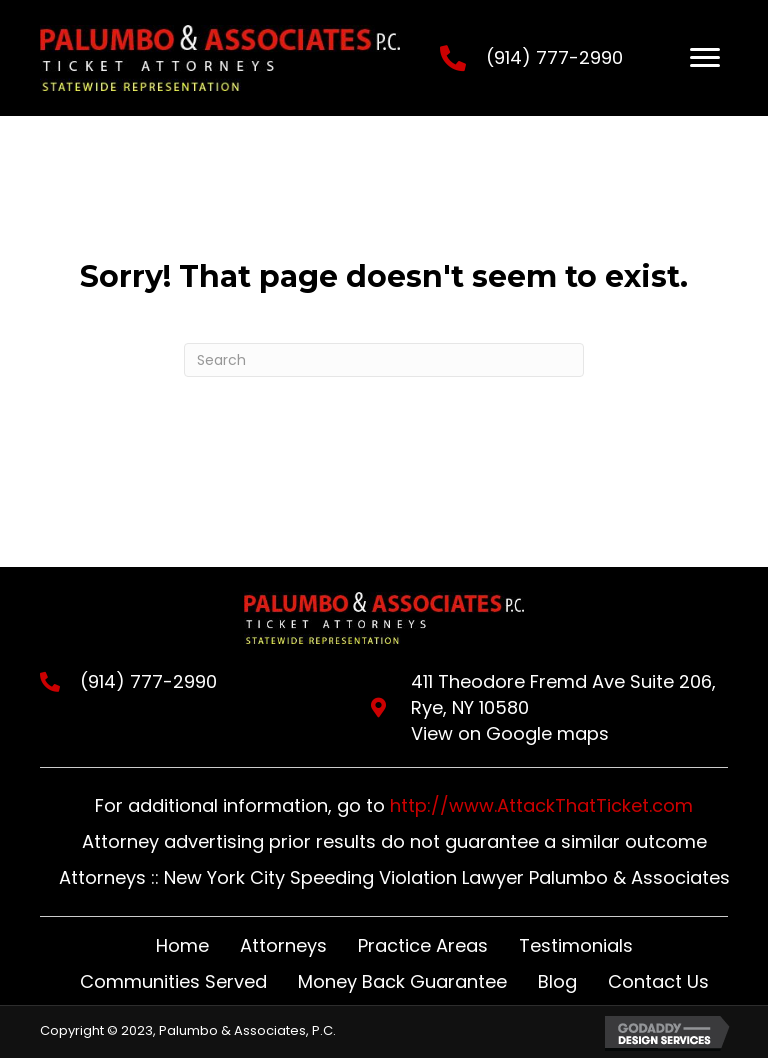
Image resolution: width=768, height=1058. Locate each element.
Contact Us (658, 981)
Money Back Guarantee (402, 981)
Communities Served (173, 981)
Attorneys (283, 945)
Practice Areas (423, 945)
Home (182, 945)
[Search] (384, 360)
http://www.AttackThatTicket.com (541, 805)
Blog (557, 981)
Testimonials (576, 945)
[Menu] (705, 58)
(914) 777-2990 (554, 57)
